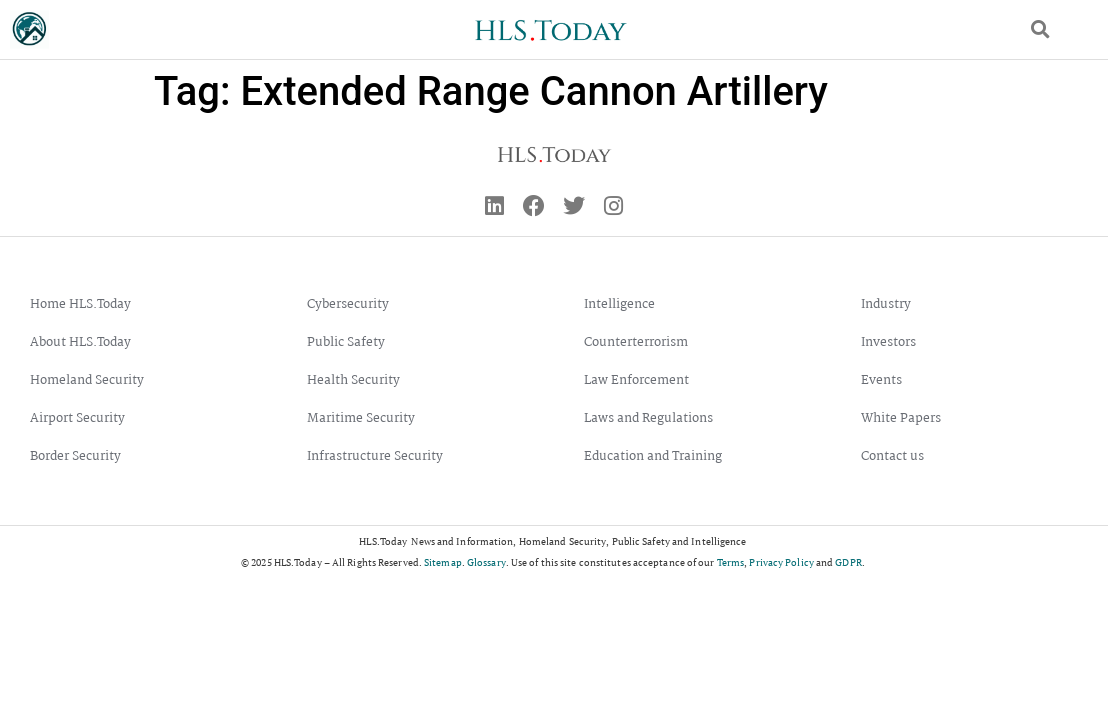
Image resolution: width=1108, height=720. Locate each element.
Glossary (486, 562)
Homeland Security (87, 380)
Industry (886, 304)
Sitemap (443, 562)
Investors (888, 342)
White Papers (901, 418)
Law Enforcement (636, 380)
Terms (731, 562)
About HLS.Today (80, 342)
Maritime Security (361, 418)
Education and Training (653, 456)
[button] (1040, 29)
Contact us (892, 456)
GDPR (848, 562)
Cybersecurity (348, 304)
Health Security (353, 380)
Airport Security (77, 418)
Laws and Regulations (648, 418)
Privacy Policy (781, 562)
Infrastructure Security (375, 456)
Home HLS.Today (80, 304)
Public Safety (346, 342)
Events (881, 380)
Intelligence (619, 304)
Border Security (75, 456)
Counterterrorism (636, 342)
